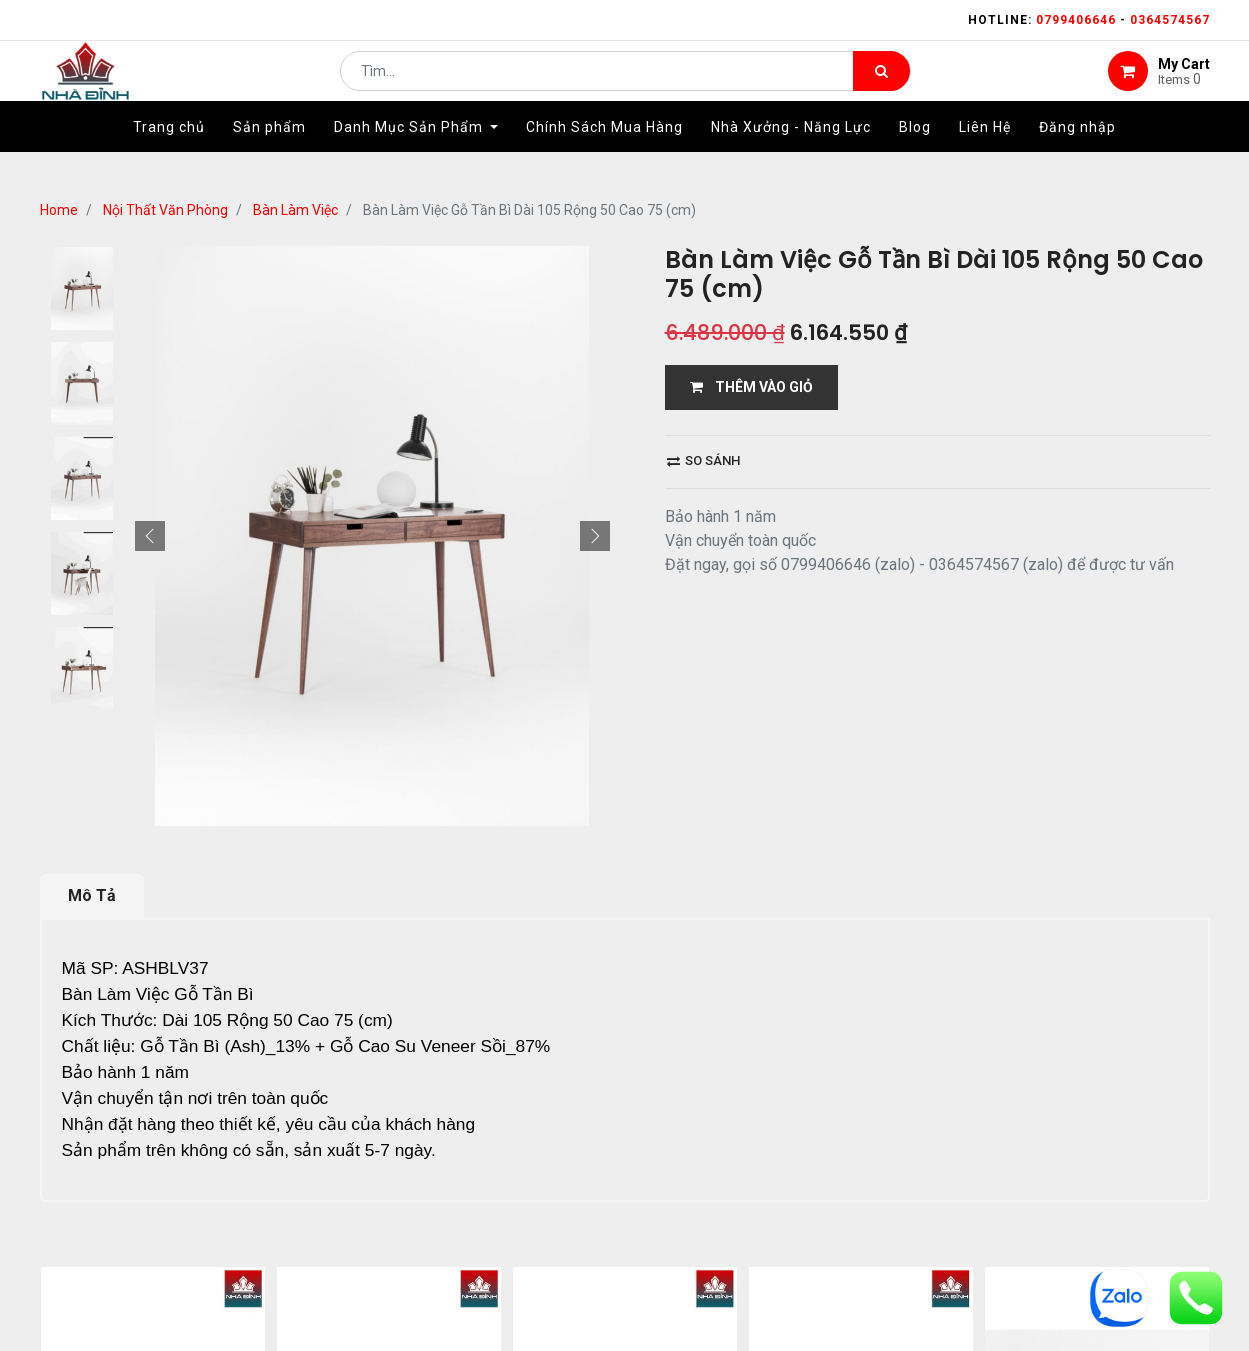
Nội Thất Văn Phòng (165, 210)
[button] (150, 536)
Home (59, 210)
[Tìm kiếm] (881, 86)
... (240, 1286)
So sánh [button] (703, 460)
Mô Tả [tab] (92, 895)
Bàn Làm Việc (295, 210)
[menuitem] (169, 157)
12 (271, 1286)
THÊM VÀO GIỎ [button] (751, 387)
